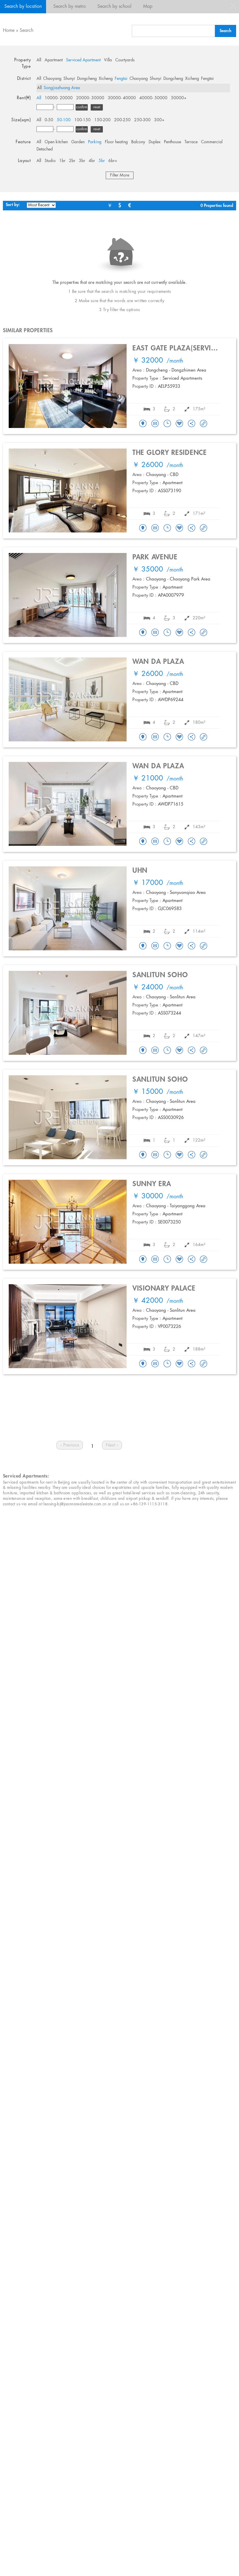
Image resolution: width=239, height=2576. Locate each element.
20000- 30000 (90, 98)
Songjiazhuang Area (62, 88)
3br (82, 161)
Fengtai (121, 78)
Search (26, 30)
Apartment (54, 60)
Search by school (114, 6)
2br (72, 161)
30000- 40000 (122, 98)
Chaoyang (52, 78)
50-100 (64, 120)
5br (101, 161)
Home (8, 30)
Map (147, 6)
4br (92, 161)
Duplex (154, 142)
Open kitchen (56, 142)
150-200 (102, 120)
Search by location (23, 6)
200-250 (122, 120)
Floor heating (116, 142)
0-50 (49, 120)
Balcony (138, 142)
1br (62, 161)
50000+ (179, 98)
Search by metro (69, 6)
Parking (94, 142)
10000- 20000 (59, 98)
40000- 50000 (153, 98)
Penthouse (172, 142)
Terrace (191, 142)
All (39, 60)
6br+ (112, 161)
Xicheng (106, 78)
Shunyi (69, 78)
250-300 (142, 120)
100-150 (82, 120)
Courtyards (125, 60)
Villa (108, 60)
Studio (50, 161)
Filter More (119, 175)
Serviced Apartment (83, 60)
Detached (45, 149)
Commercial (211, 142)
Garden (78, 142)
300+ (159, 120)
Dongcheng (87, 78)
